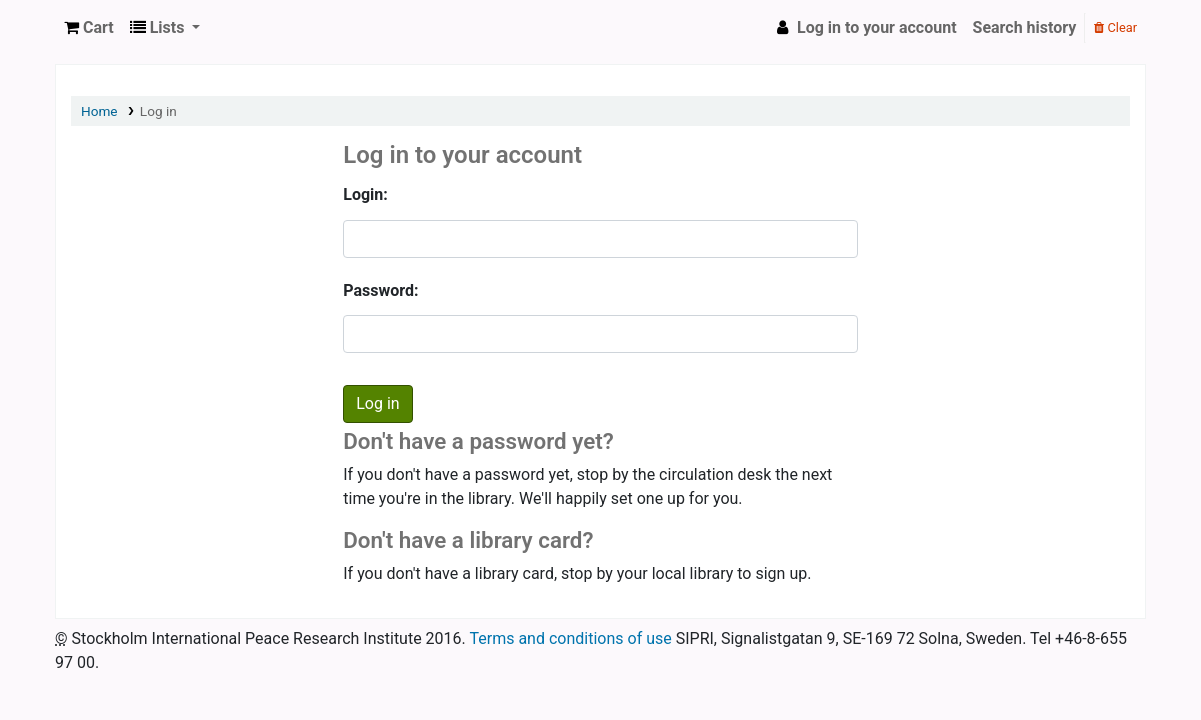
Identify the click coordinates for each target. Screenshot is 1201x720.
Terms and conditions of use (570, 638)
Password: (380, 290)
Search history (1025, 27)
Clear (1115, 27)
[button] (89, 28)
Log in (158, 111)
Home (99, 111)
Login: (365, 194)
